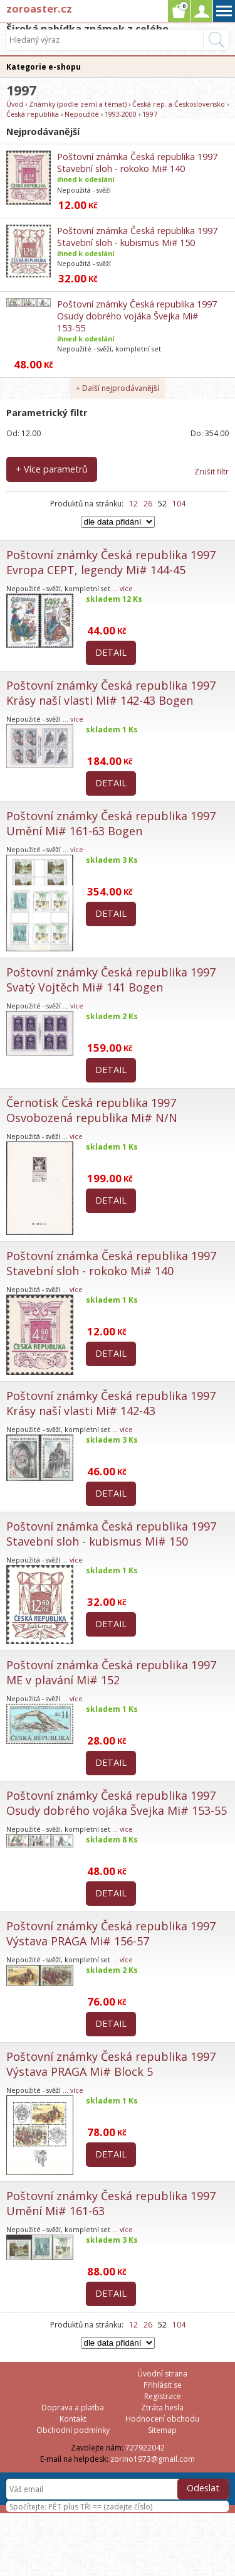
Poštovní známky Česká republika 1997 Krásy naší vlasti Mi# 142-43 (111, 1403)
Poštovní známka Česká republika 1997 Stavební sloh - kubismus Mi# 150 (137, 237)
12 (133, 503)
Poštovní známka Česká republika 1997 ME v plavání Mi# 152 (111, 1672)
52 (162, 503)
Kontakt (73, 2418)
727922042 (145, 2447)
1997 (149, 114)
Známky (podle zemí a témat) (78, 104)
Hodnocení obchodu (162, 2418)
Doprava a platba (72, 2407)
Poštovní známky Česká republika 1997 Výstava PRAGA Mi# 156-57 (111, 1933)
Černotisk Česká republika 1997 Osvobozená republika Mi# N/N (91, 1110)
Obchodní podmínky (73, 2430)
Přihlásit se (163, 2385)
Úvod (14, 104)
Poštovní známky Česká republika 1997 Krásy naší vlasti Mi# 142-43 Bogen (111, 693)
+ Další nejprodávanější (117, 388)
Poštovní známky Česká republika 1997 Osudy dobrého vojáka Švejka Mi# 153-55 (137, 316)
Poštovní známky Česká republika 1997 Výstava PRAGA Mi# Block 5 (111, 2064)
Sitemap (162, 2430)
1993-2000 (121, 114)
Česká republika (32, 114)
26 (148, 503)
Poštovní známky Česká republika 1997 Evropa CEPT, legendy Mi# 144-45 (111, 562)
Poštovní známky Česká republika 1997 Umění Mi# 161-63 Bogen (111, 823)
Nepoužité (82, 114)
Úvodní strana (162, 2373)
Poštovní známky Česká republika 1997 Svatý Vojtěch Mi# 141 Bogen (111, 980)
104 (178, 503)
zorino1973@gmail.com (152, 2459)
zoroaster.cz (39, 8)
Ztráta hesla (162, 2407)
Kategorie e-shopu (43, 66)
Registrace (162, 2396)
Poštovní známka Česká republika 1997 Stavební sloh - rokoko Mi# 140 (137, 162)
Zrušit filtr (211, 471)
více (126, 588)
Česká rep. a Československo (178, 104)
